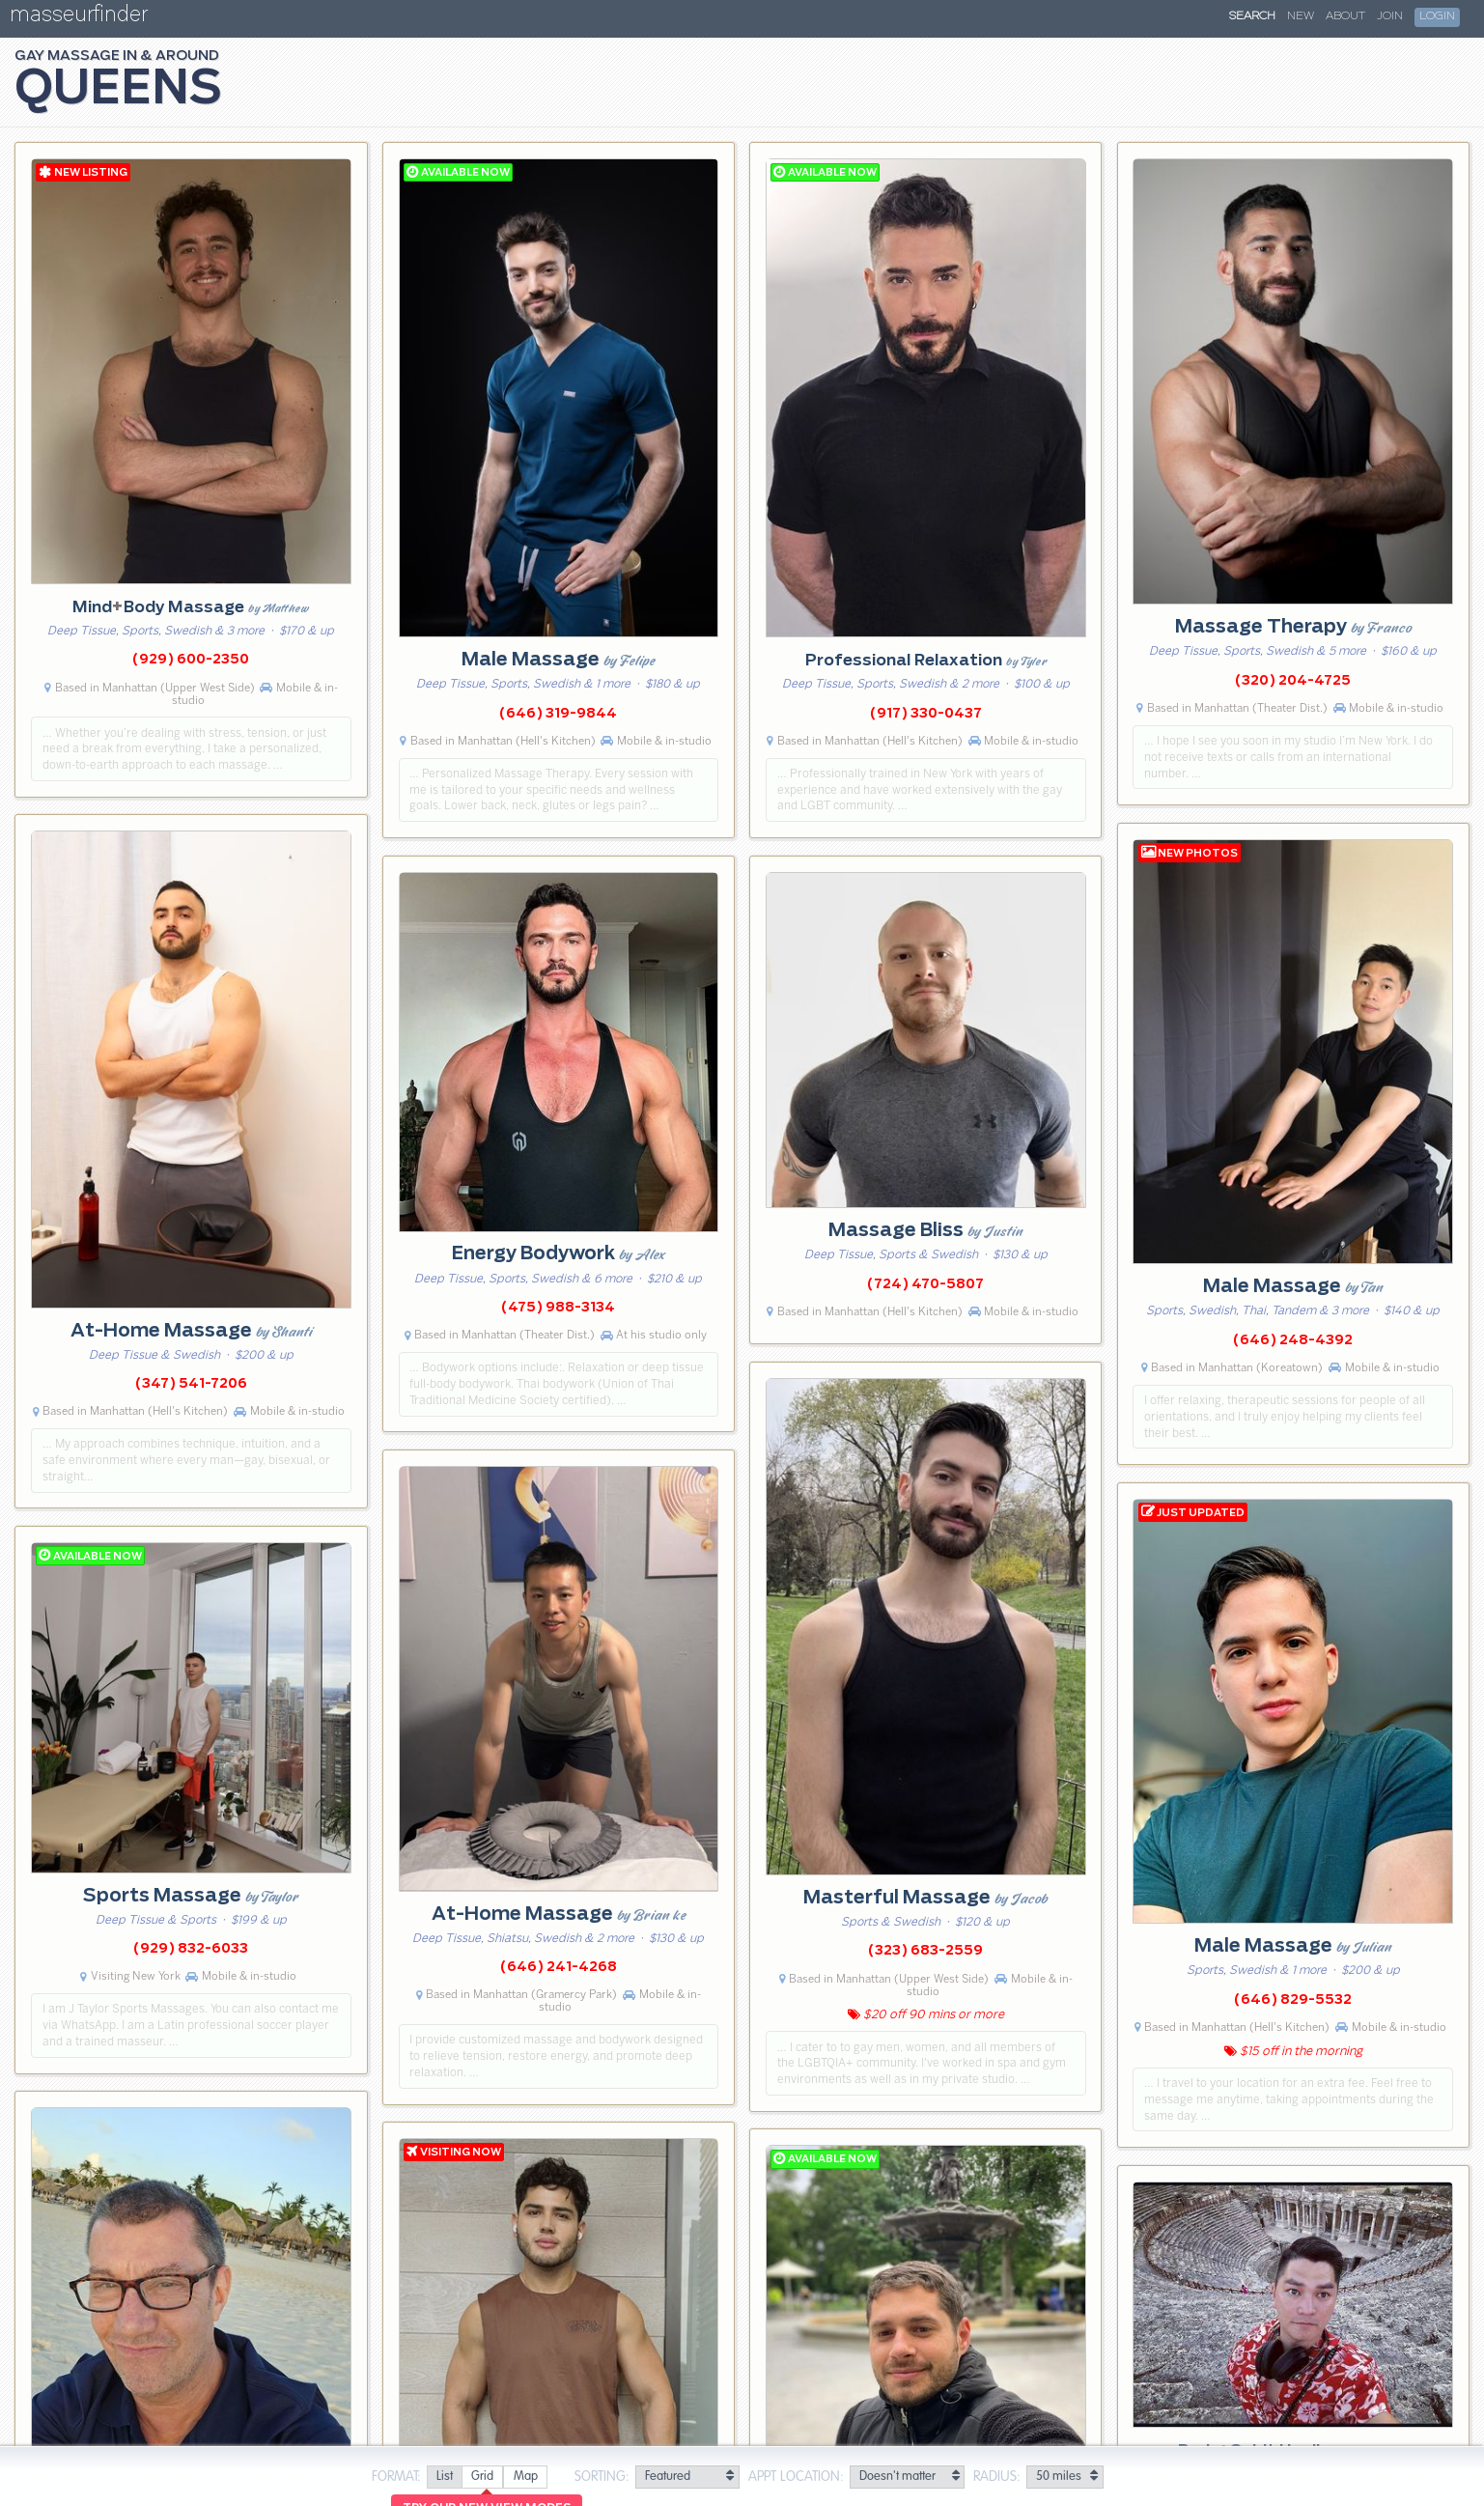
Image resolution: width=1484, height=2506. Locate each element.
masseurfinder (79, 18)
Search (1252, 16)
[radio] (444, 2477)
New (1300, 16)
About (1345, 16)
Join (1390, 16)
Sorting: (602, 2477)
